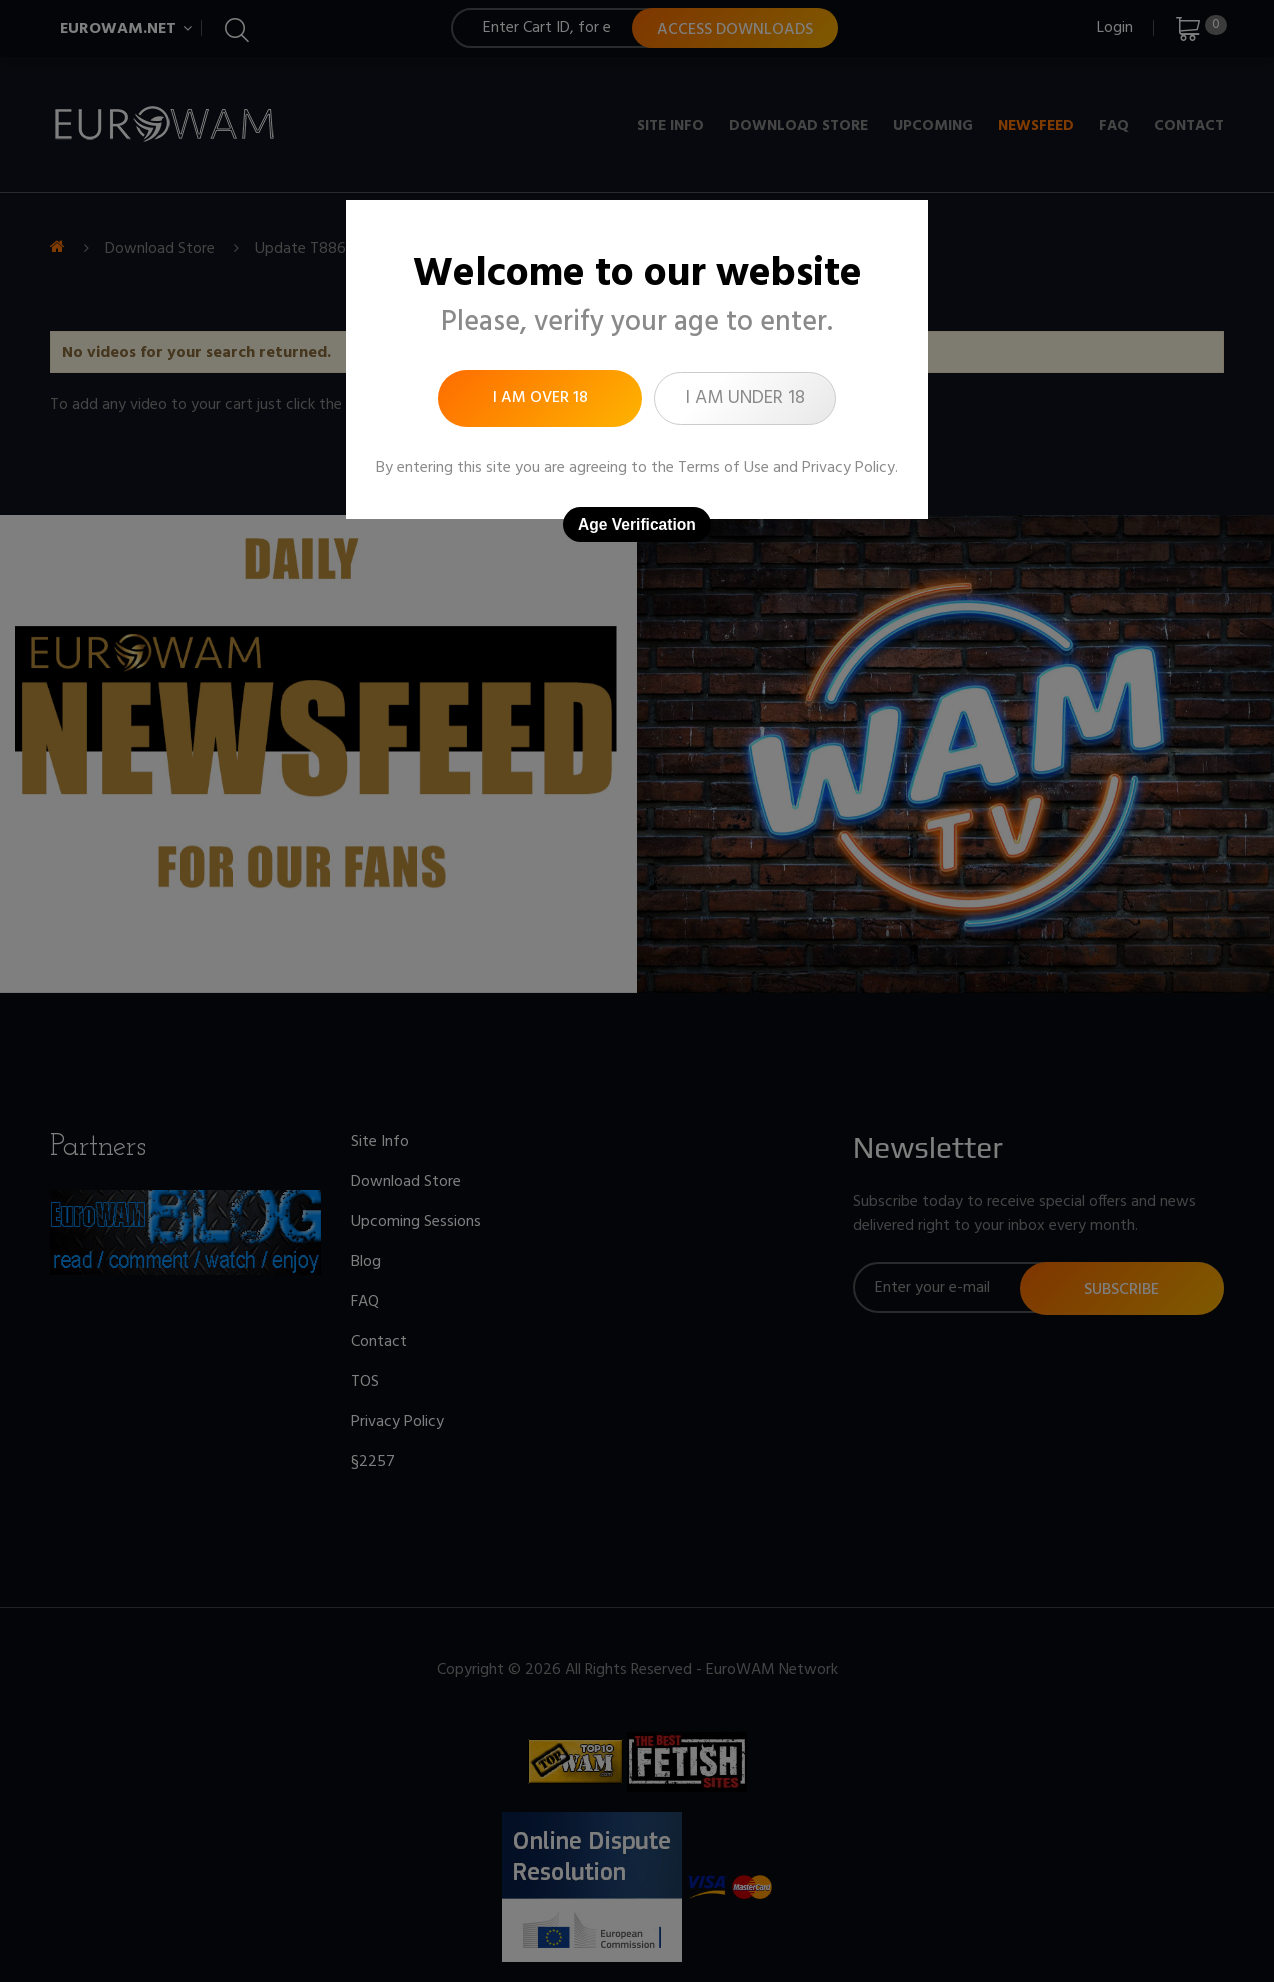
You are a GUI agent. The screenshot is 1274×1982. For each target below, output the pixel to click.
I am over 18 (540, 398)
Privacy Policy (848, 468)
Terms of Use (723, 468)
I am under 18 (745, 398)
